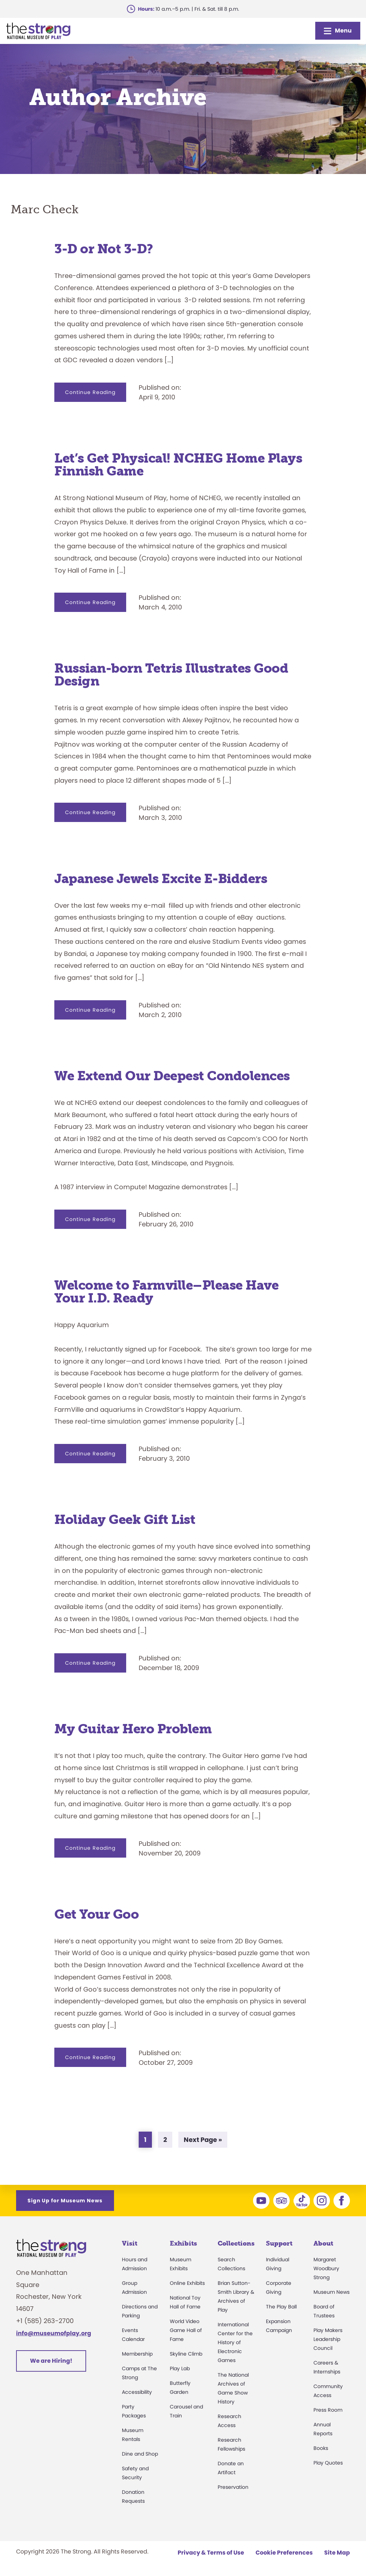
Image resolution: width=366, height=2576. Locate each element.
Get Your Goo (96, 1914)
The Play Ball (281, 2306)
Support (279, 2243)
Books (320, 2448)
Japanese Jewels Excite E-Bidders (160, 878)
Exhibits (183, 2243)
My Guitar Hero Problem (133, 1729)
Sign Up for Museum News (65, 2200)
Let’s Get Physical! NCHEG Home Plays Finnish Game (178, 464)
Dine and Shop (140, 2453)
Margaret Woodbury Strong (326, 2268)
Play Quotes (328, 2462)
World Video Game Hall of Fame (186, 2330)
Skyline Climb (186, 2353)
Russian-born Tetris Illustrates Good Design (171, 675)
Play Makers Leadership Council (327, 2339)
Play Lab (180, 2368)
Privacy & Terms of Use (211, 2552)
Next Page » (202, 2140)
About (323, 2243)
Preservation (233, 2487)
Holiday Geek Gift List (124, 1519)
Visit (129, 2243)
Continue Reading (95, 395)
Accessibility (137, 2392)
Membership (137, 2353)
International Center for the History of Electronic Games (235, 2342)
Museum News (331, 2292)
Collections (236, 2243)
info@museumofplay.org (53, 2333)
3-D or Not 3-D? (103, 248)
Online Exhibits (187, 2283)
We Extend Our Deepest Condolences (172, 1075)
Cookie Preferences (284, 2552)
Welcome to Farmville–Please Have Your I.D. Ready (166, 1291)
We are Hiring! (51, 2361)
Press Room (327, 2409)
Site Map (337, 2552)
